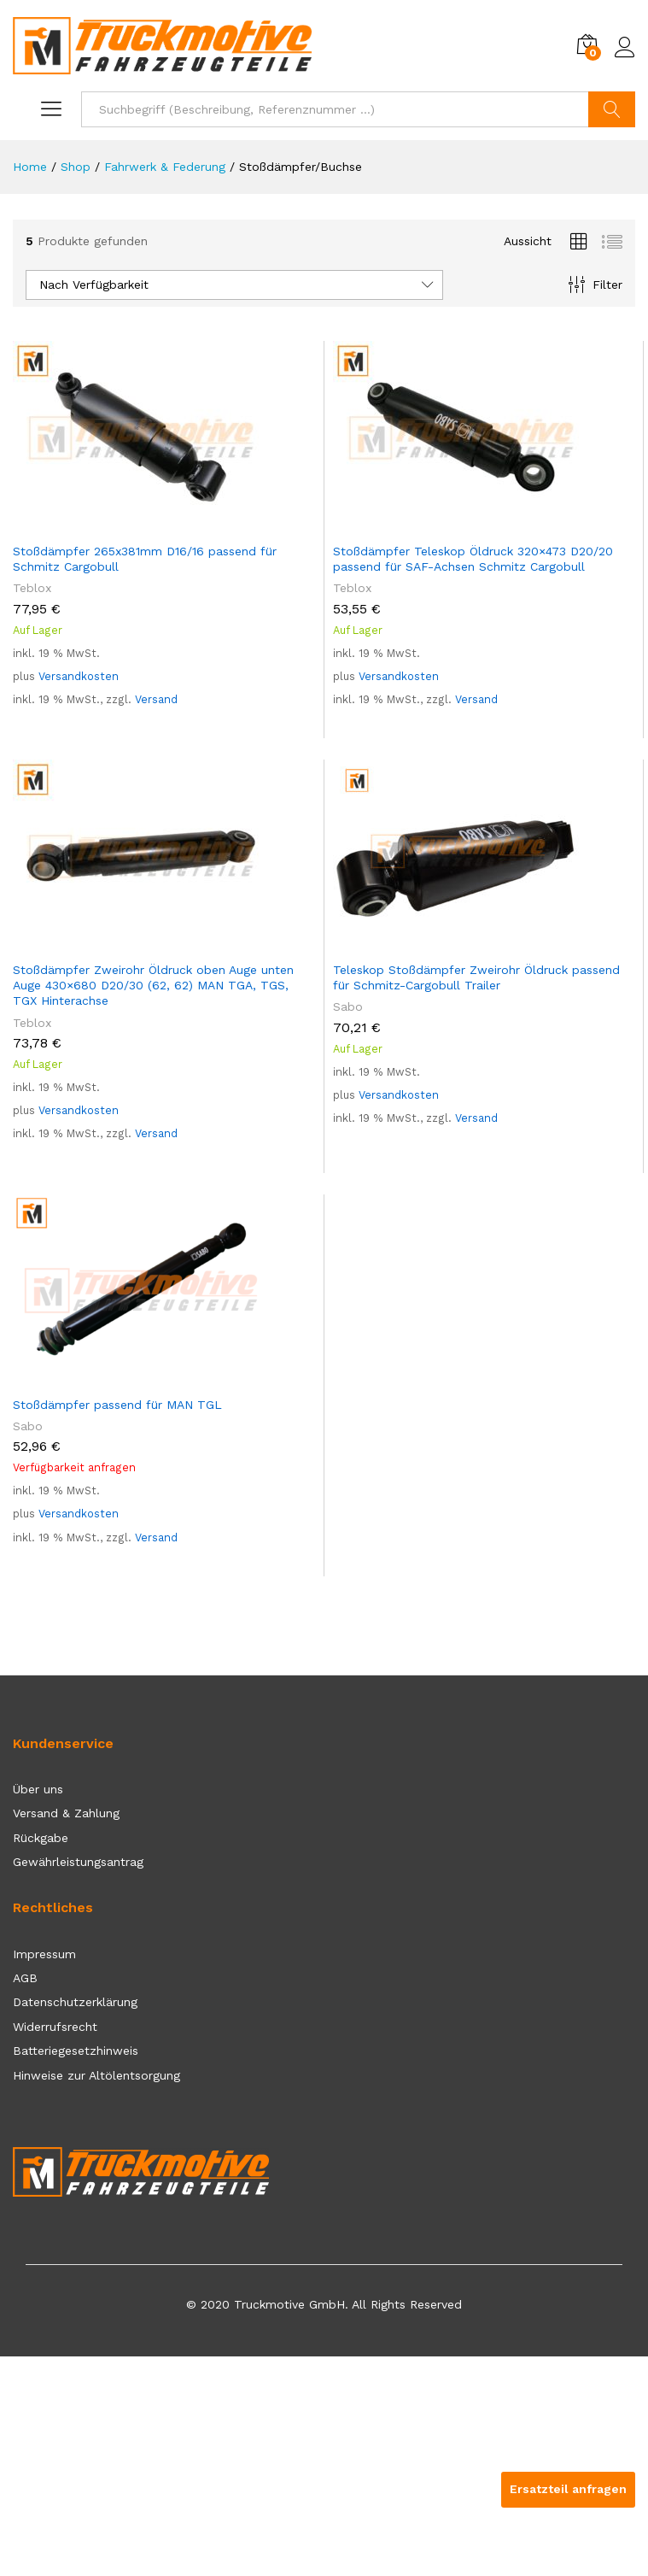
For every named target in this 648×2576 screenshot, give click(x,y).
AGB (25, 1978)
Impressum (44, 1954)
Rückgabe (40, 1838)
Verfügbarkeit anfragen (74, 1467)
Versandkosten (78, 676)
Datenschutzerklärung (75, 2002)
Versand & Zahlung (66, 1813)
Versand (156, 699)
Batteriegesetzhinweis (75, 2050)
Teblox (32, 588)
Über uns (38, 1789)
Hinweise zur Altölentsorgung (96, 2075)
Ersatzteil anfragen (568, 2489)
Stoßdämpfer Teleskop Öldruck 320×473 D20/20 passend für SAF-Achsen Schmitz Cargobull (473, 558)
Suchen (611, 109)
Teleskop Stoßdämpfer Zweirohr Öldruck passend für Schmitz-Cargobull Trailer (476, 977)
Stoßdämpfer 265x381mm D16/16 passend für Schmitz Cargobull (145, 558)
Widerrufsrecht (55, 2026)
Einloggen (625, 48)
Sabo (348, 1006)
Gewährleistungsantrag (78, 1862)
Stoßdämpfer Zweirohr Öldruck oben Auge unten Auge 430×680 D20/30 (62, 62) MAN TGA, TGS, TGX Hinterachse (153, 985)
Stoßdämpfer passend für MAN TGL (117, 1404)
